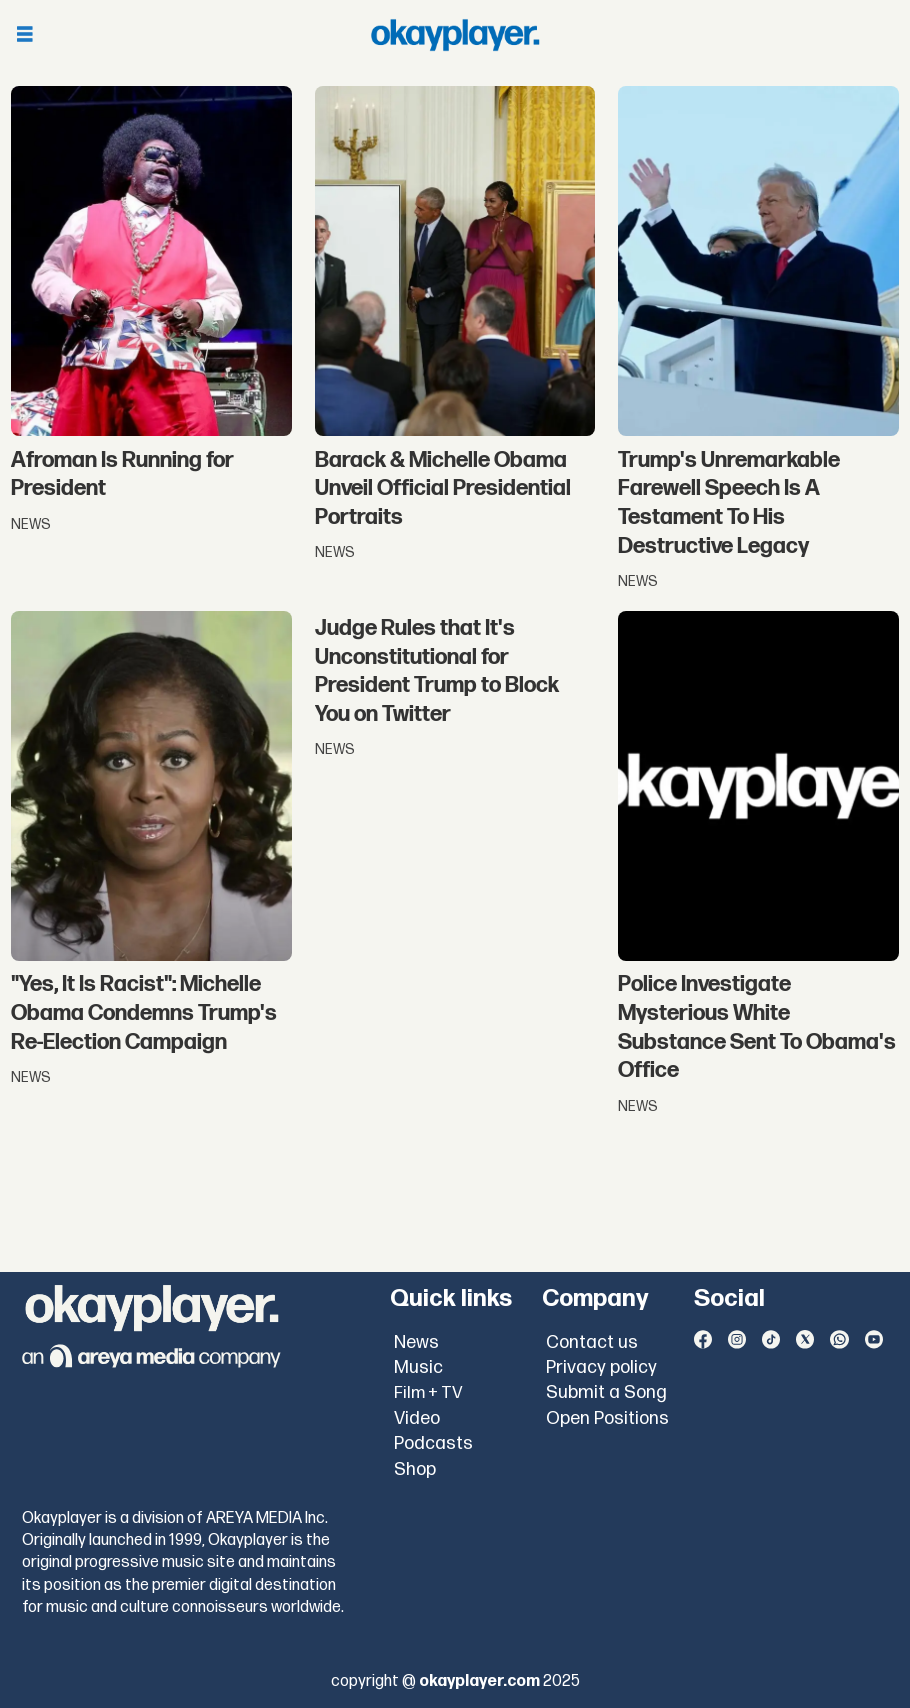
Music (418, 1367)
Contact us (592, 1342)
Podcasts (433, 1443)
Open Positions (607, 1418)
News (416, 1342)
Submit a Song (606, 1392)
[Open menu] (25, 35)
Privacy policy (601, 1367)
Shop (415, 1469)
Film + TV (428, 1393)
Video (417, 1418)
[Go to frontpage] (455, 35)
